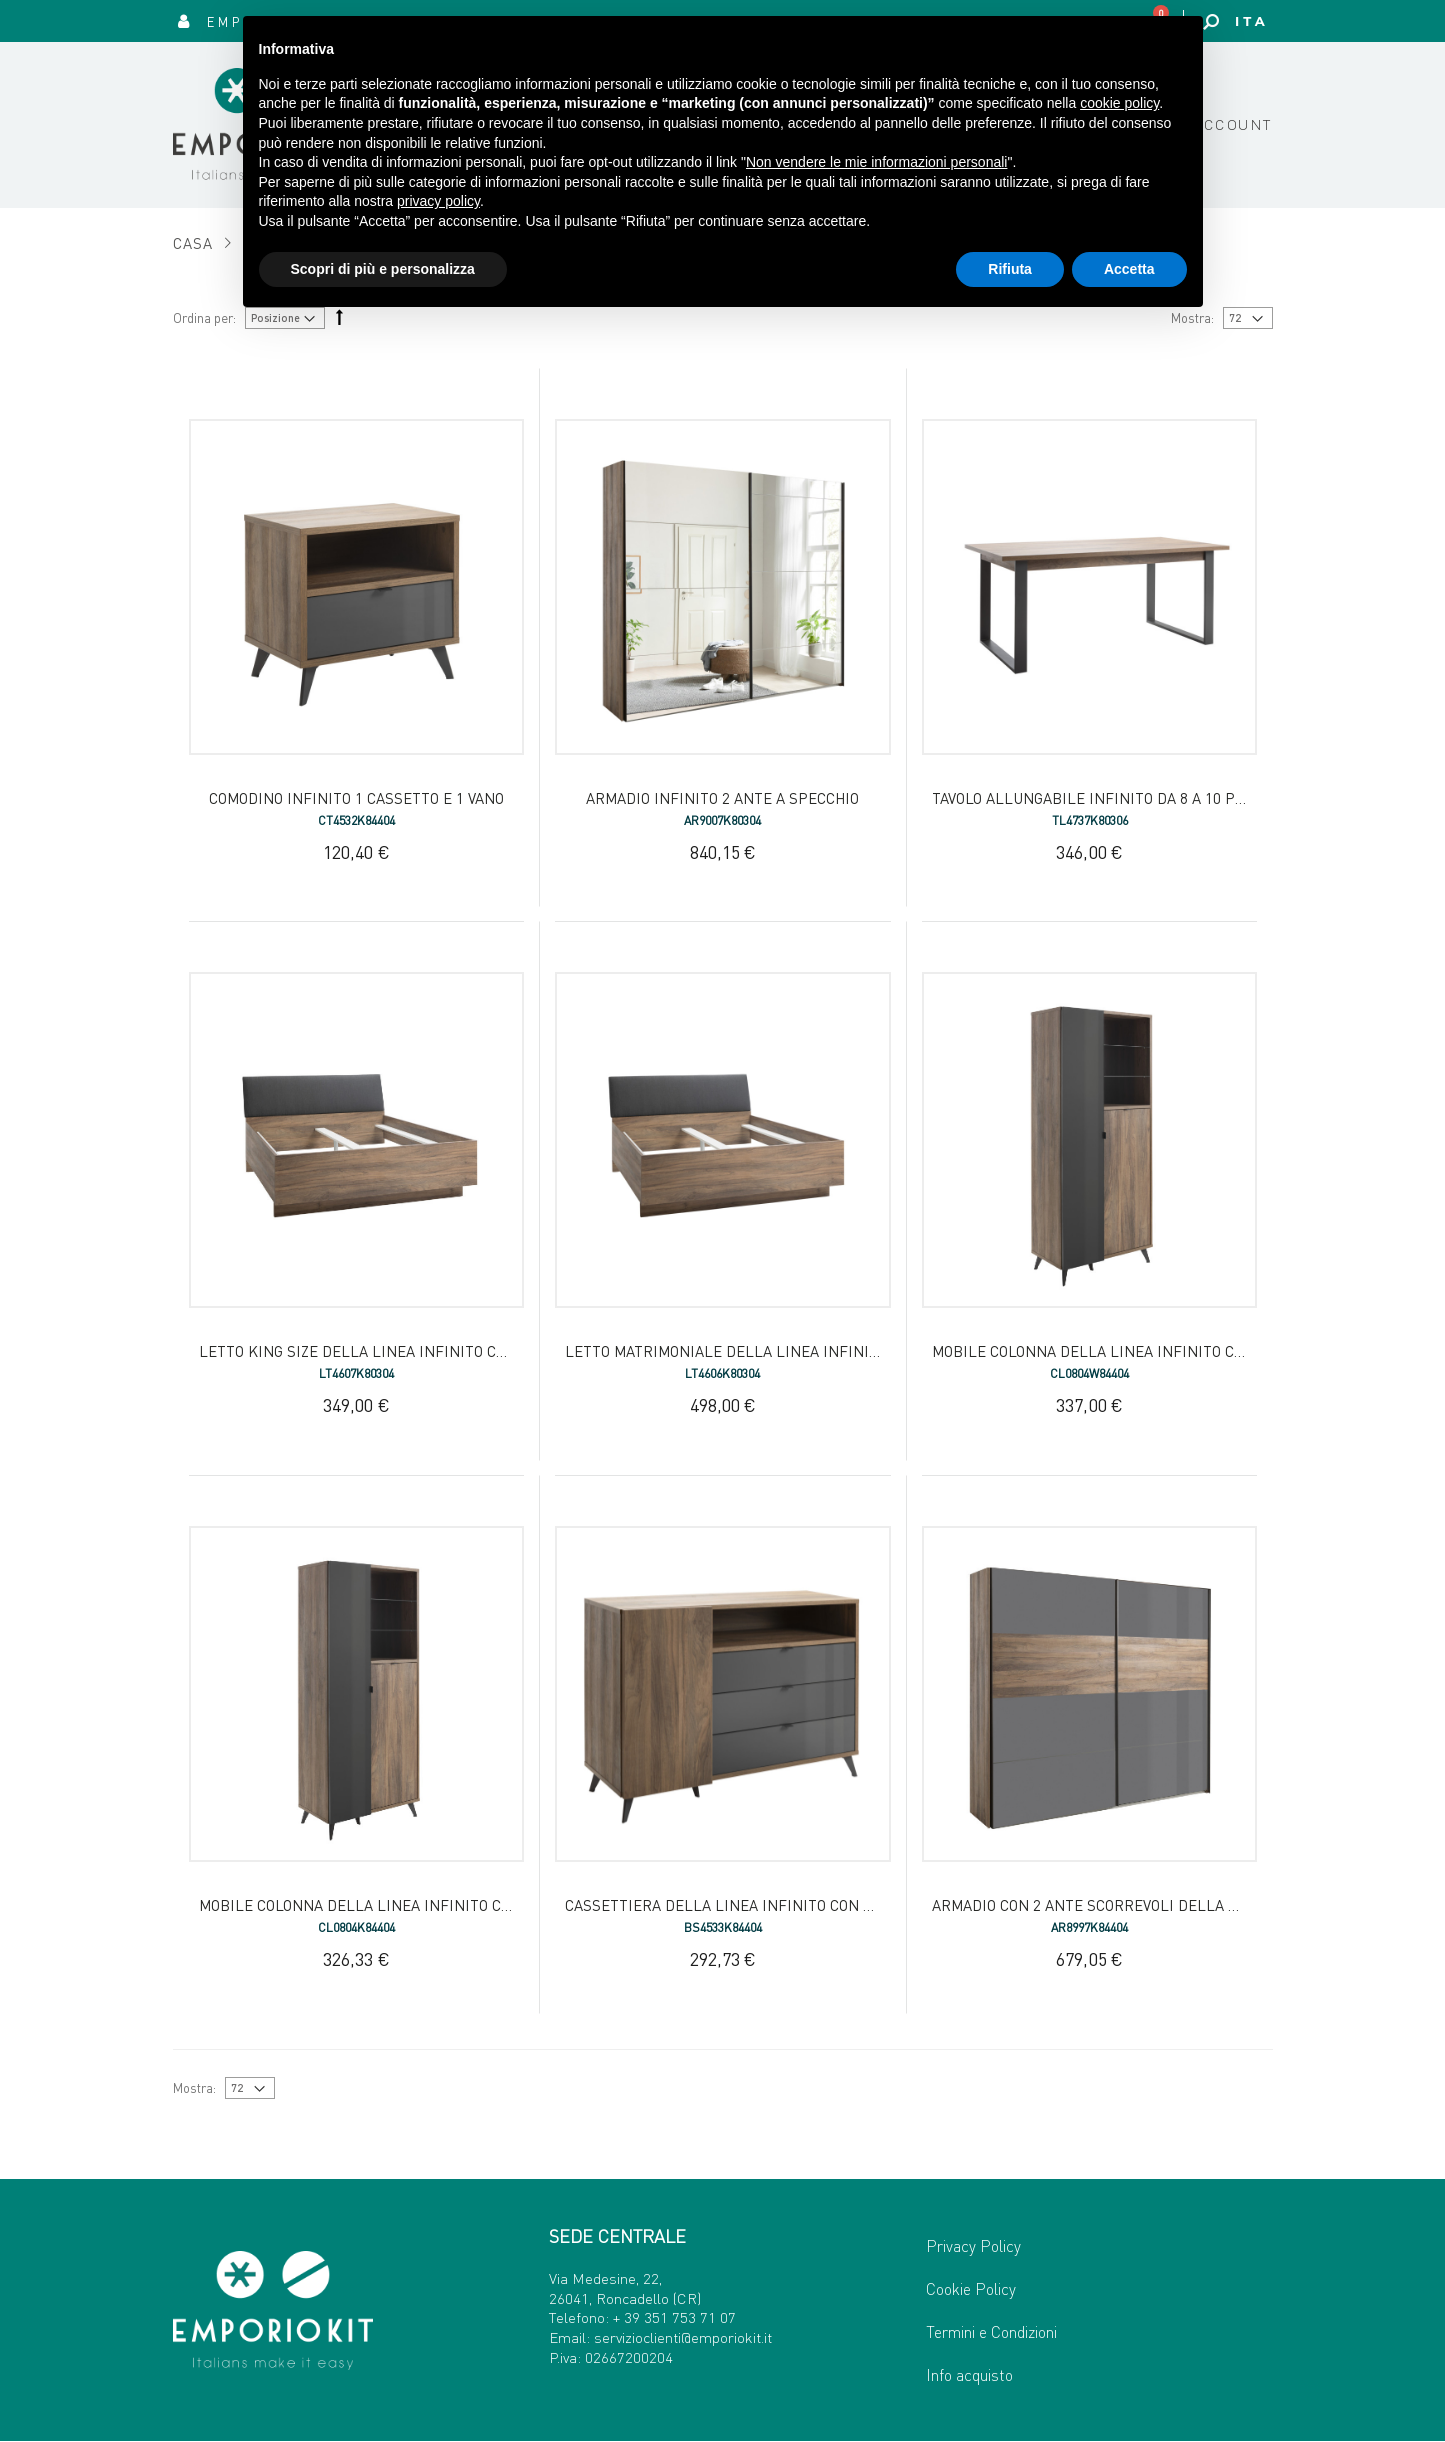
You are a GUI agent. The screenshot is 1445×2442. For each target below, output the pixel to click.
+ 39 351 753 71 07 (674, 2317)
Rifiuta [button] (1010, 269)
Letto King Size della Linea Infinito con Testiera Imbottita (434, 1351)
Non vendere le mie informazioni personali (876, 162)
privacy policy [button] (438, 201)
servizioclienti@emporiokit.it (683, 2337)
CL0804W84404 (1089, 1373)
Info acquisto (969, 2374)
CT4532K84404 (356, 820)
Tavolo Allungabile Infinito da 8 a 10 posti (1099, 798)
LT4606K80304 (722, 1373)
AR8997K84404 (1089, 1927)
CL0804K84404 (356, 1927)
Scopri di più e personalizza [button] (383, 269)
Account (1233, 124)
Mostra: (194, 2087)
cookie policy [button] (1119, 103)
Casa (193, 243)
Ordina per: (204, 317)
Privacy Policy (973, 2245)
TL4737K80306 (1090, 820)
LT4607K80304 (356, 1373)
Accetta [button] (1129, 269)
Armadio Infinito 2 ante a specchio (722, 798)
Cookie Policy (971, 2288)
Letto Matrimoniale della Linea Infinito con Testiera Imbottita (819, 1351)
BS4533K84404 (723, 1927)
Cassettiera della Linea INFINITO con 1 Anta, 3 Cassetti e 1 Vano (814, 1905)
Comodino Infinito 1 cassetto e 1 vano (356, 798)
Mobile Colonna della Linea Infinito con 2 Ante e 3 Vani (417, 1905)
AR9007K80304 (722, 820)
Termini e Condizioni (991, 2331)
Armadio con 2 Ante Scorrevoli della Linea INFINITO (1135, 1905)
